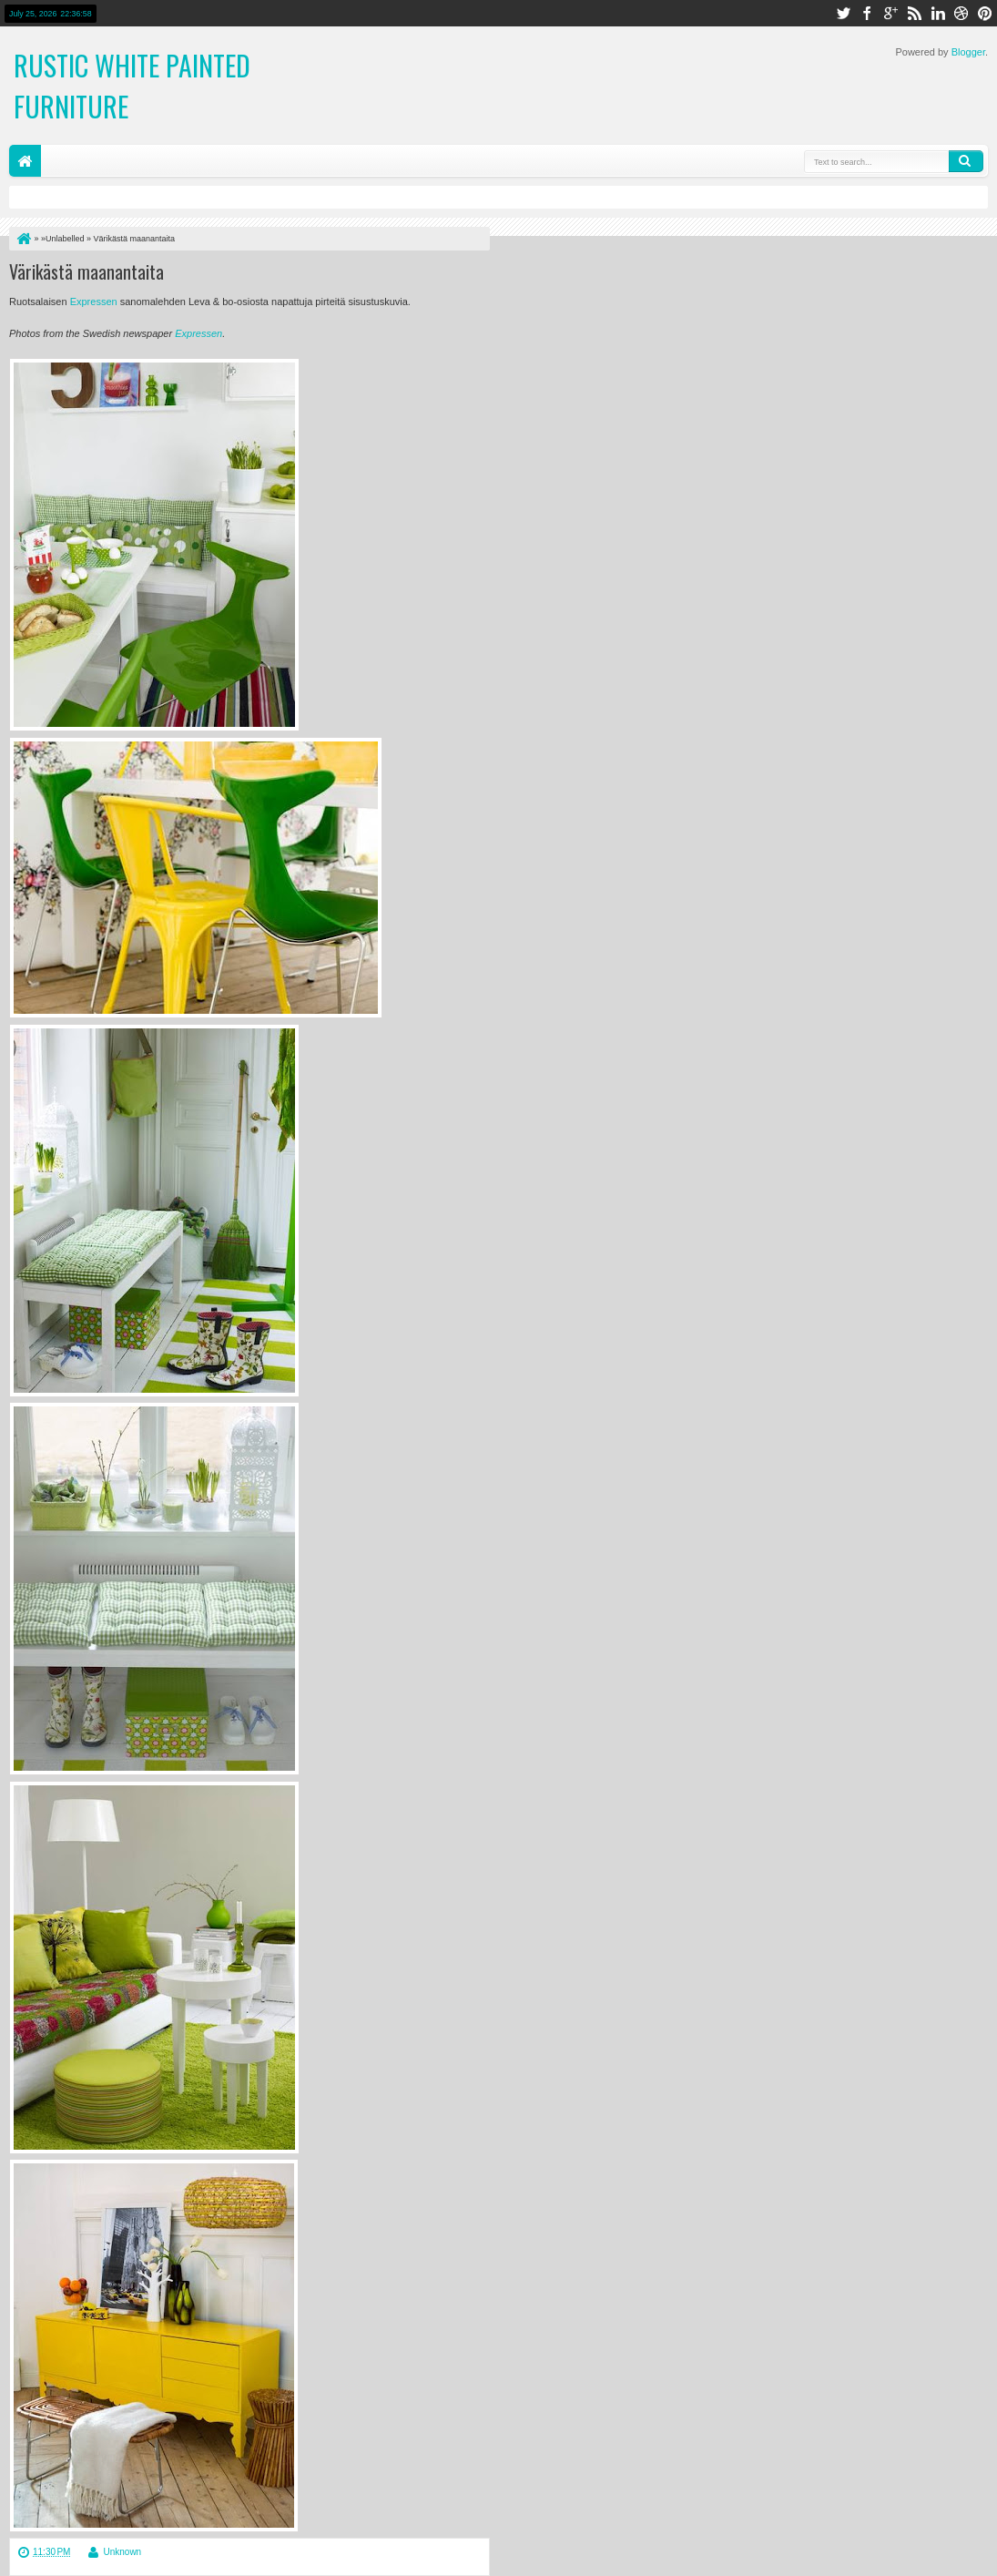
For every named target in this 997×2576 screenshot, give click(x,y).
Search (966, 161)
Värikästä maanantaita (86, 271)
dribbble (961, 13)
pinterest (985, 13)
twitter (843, 13)
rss (914, 13)
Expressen (93, 301)
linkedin (938, 13)
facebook (867, 13)
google (890, 13)
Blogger (968, 51)
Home (25, 161)
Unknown (122, 2552)
